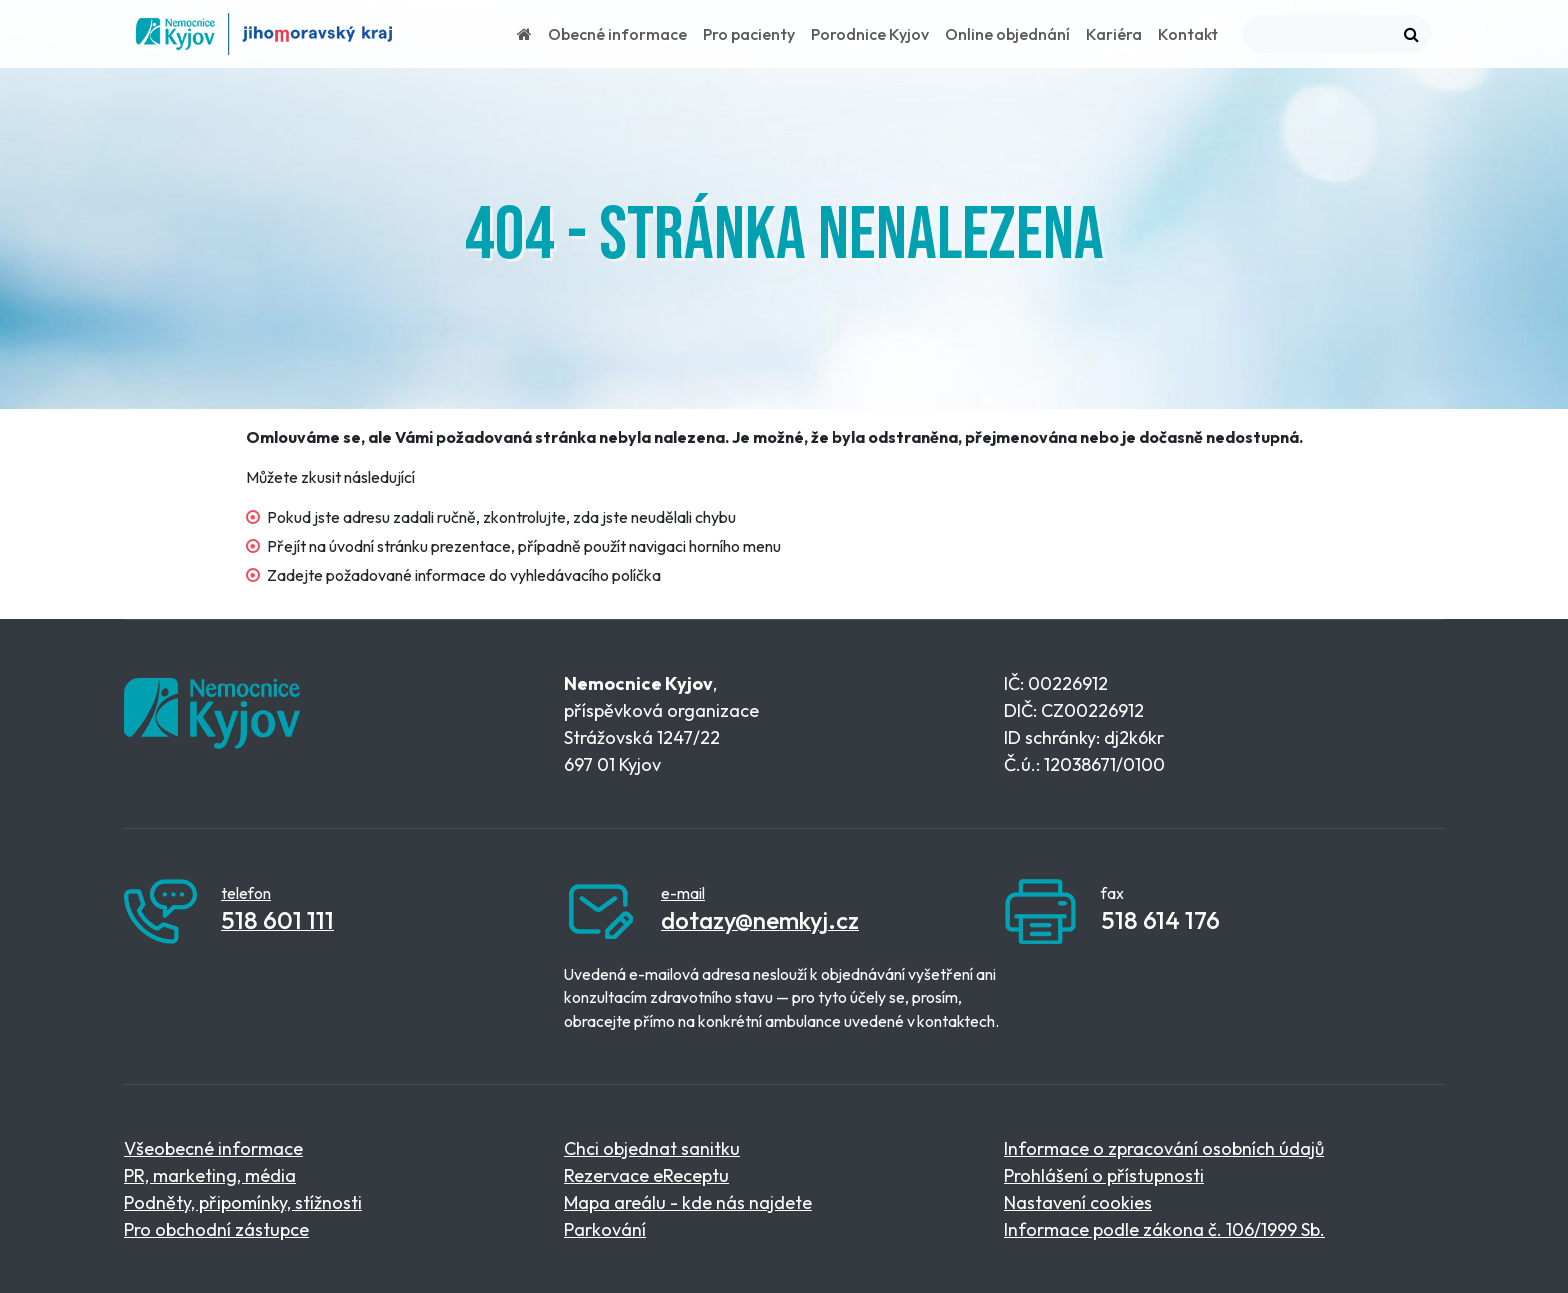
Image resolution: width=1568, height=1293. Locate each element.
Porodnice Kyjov (870, 34)
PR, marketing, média (210, 1175)
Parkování (605, 1229)
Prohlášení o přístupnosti (1104, 1175)
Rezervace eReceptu (646, 1175)
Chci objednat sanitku (652, 1148)
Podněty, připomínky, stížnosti (243, 1202)
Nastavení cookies (1078, 1202)
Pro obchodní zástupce (216, 1229)
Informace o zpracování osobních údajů (1164, 1148)
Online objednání (1007, 34)
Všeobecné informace (213, 1148)
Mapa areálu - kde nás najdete (688, 1202)
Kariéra (1114, 34)
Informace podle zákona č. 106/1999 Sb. (1164, 1229)
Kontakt (1188, 34)
